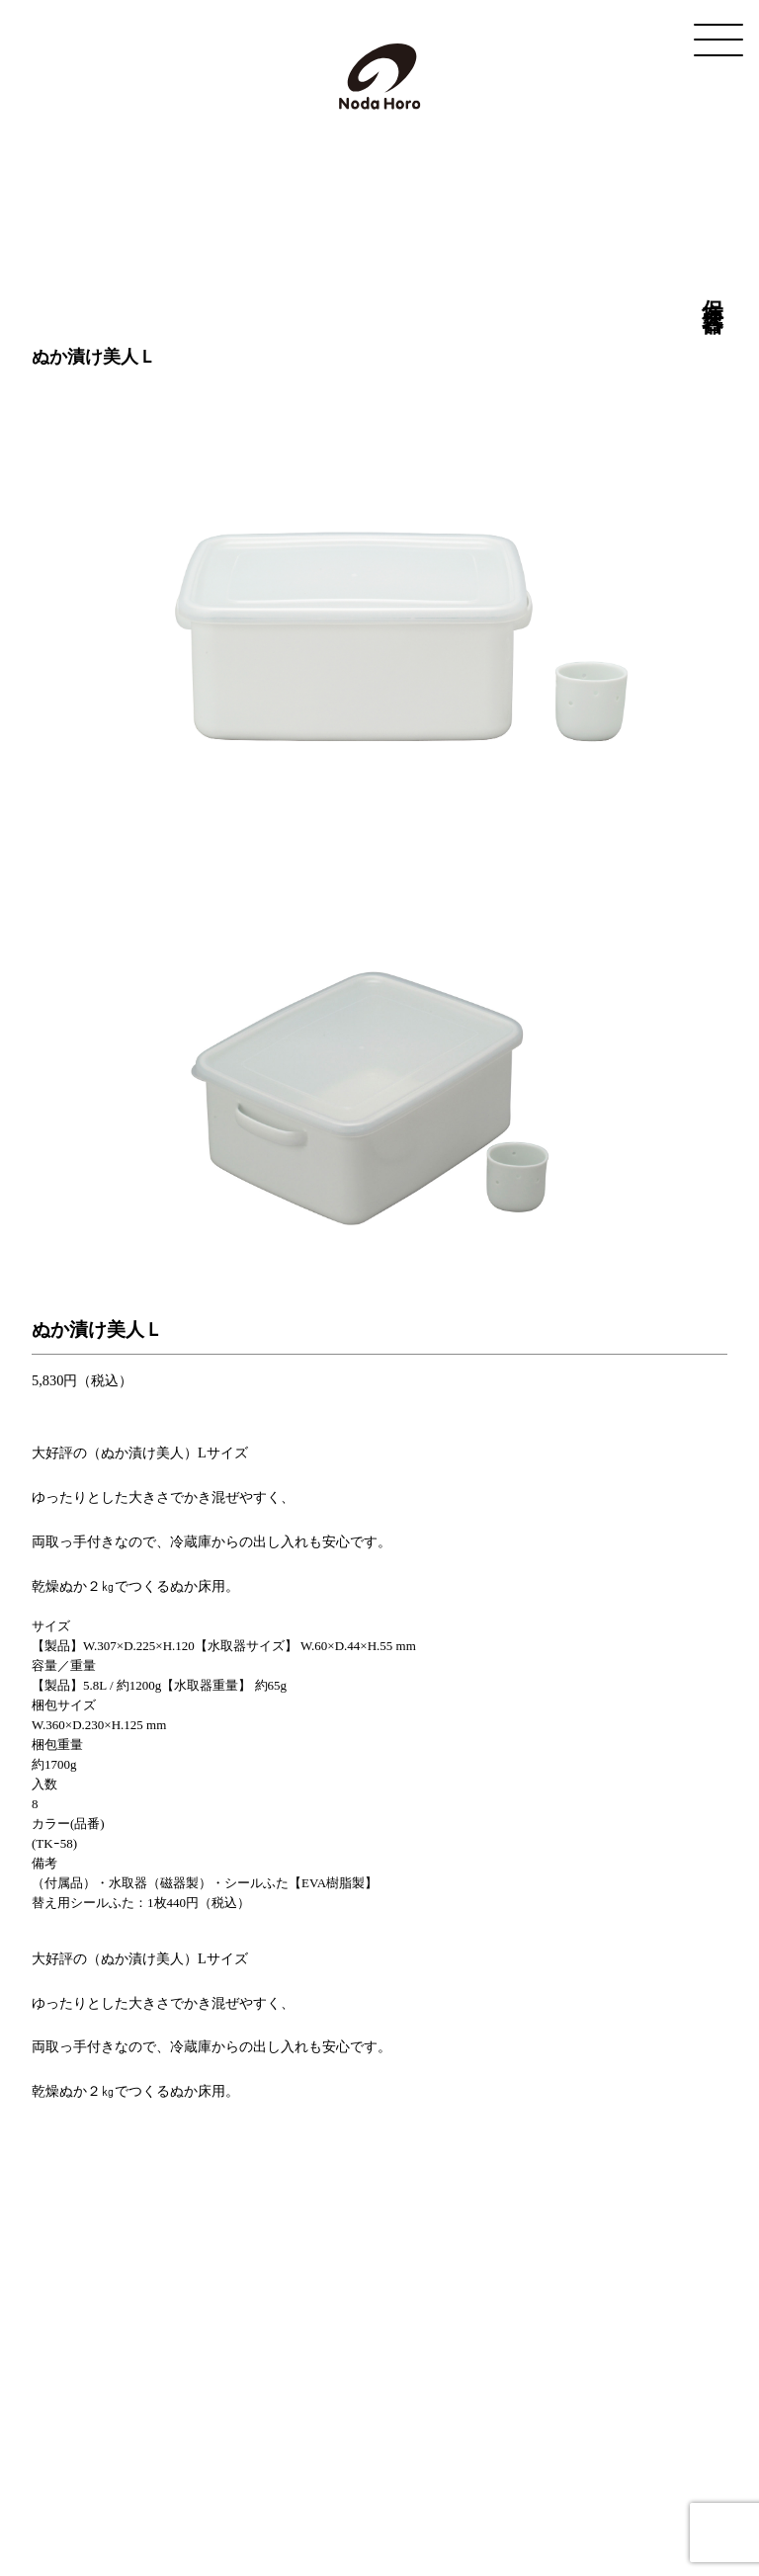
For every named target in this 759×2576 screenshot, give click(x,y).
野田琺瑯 (380, 76)
